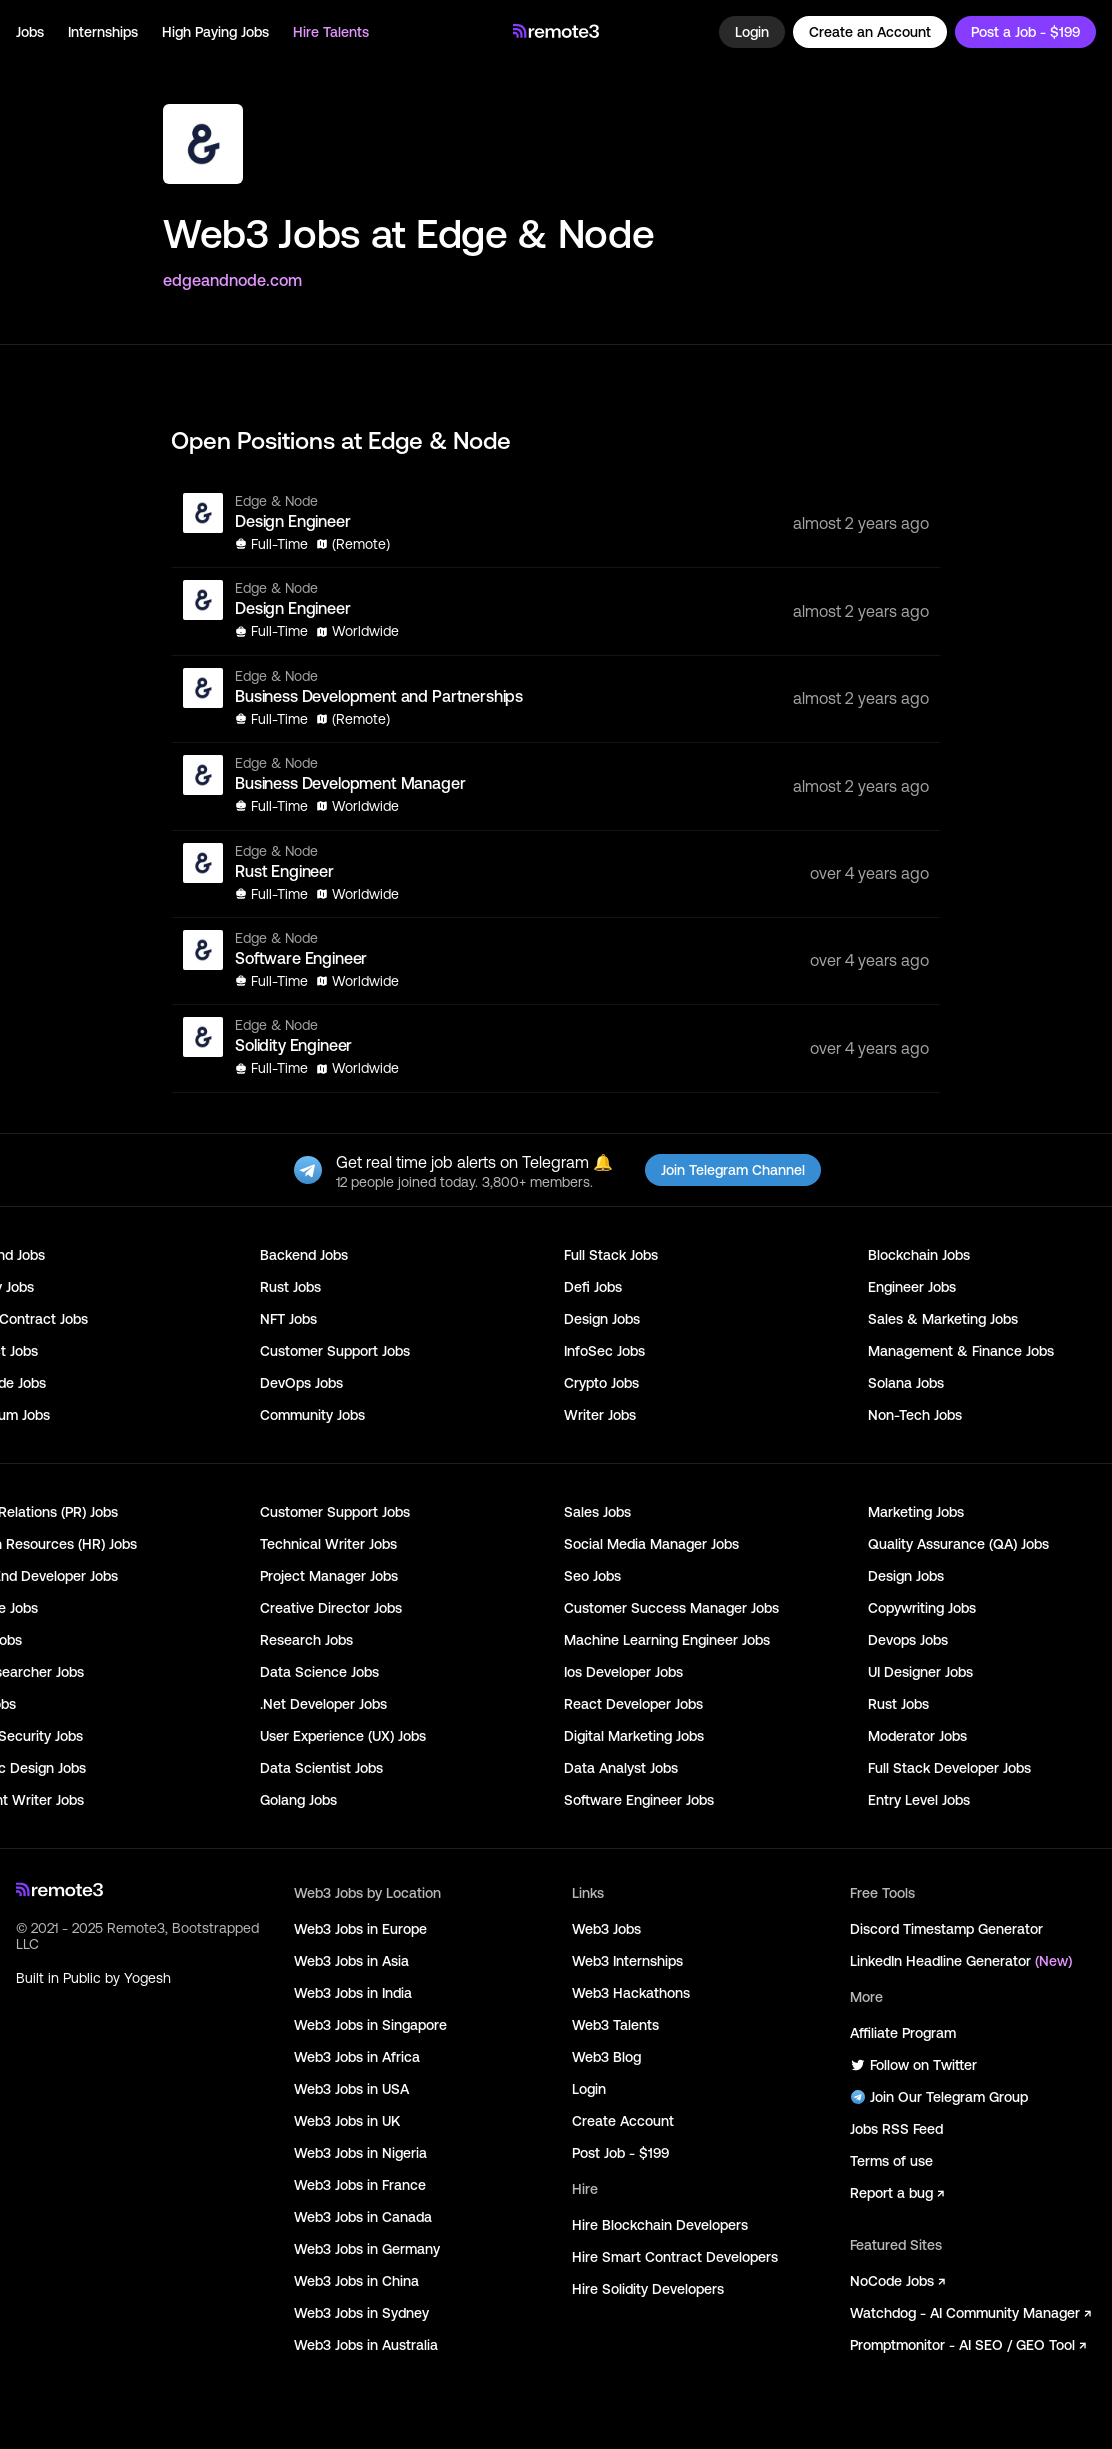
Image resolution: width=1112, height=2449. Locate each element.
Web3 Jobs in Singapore (370, 2025)
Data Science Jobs (319, 1672)
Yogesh (147, 1978)
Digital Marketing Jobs (634, 1736)
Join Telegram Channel (733, 1170)
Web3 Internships (627, 1961)
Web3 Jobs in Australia (366, 2345)
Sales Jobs (597, 1512)
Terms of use (891, 2161)
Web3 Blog (606, 2057)
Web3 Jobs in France (360, 2185)
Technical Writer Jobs (328, 1544)
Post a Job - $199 (1025, 32)
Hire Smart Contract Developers (675, 2257)
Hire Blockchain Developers (660, 2225)
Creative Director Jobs (331, 1608)
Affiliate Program (903, 2033)
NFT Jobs (288, 1319)
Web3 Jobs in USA (351, 2089)
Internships (103, 32)
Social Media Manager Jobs (651, 1544)
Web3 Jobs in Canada (363, 2217)
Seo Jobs (592, 1576)
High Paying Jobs (215, 32)
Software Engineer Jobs (639, 1800)
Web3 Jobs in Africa (357, 2057)
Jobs (30, 32)
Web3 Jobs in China (356, 2281)
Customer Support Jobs (335, 1351)
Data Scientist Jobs (321, 1768)
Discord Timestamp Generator (946, 1929)
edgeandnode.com (232, 280)
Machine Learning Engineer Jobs (667, 1640)
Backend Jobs (304, 1255)
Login (752, 32)
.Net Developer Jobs (323, 1704)
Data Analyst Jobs (621, 1768)
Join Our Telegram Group (939, 2097)
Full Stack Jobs (611, 1255)
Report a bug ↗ (897, 2193)
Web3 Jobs (606, 1929)
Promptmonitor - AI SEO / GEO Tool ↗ (968, 2345)
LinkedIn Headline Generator (961, 1961)
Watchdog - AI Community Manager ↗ (970, 2313)
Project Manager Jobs (329, 1576)
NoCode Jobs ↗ (897, 2281)
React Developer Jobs (633, 1704)
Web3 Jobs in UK (347, 2121)
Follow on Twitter (913, 2065)
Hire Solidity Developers (648, 2289)
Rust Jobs (290, 1287)
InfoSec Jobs (604, 1351)
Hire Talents (331, 32)
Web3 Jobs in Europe (360, 1929)
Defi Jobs (593, 1287)
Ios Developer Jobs (623, 1672)
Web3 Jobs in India (353, 1993)
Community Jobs (312, 1415)
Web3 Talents (615, 2025)
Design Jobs (602, 1319)
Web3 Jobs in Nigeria (360, 2153)
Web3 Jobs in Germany (367, 2249)
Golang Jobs (298, 1800)
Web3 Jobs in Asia (351, 1961)
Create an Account (870, 32)
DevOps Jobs (301, 1383)
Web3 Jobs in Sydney (361, 2313)
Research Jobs (306, 1640)
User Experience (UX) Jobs (343, 1736)
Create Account (623, 2121)
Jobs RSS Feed (896, 2129)
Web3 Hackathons (631, 1993)
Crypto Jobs (601, 1383)
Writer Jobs (600, 1415)
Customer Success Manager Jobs (671, 1608)
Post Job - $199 (620, 2153)
